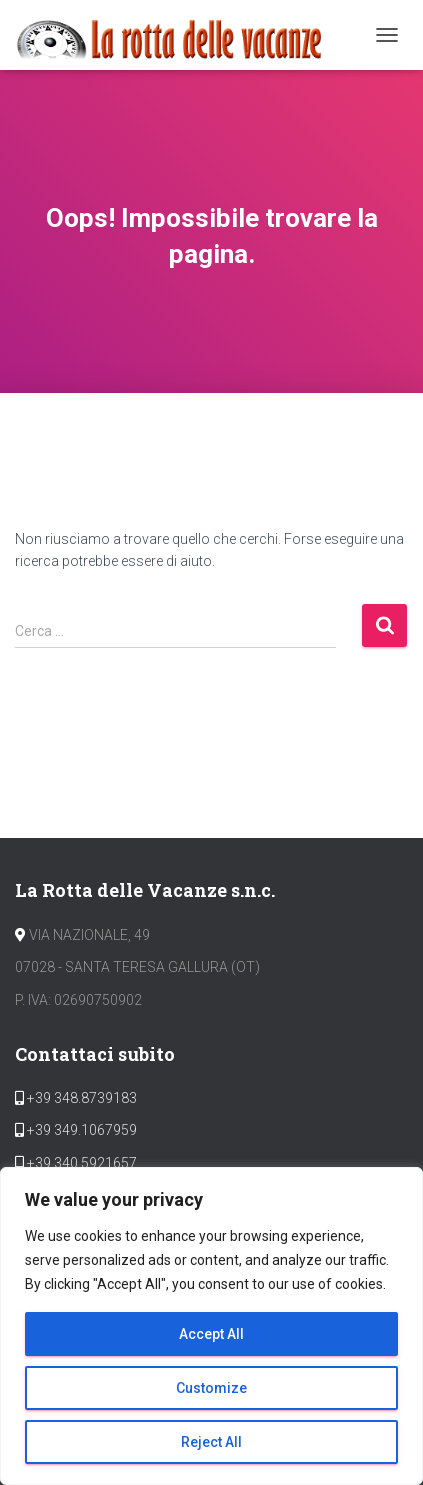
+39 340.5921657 (80, 1163)
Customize (211, 1388)
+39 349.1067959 (80, 1130)
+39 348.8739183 (80, 1098)
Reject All (211, 1442)
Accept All (211, 1334)
